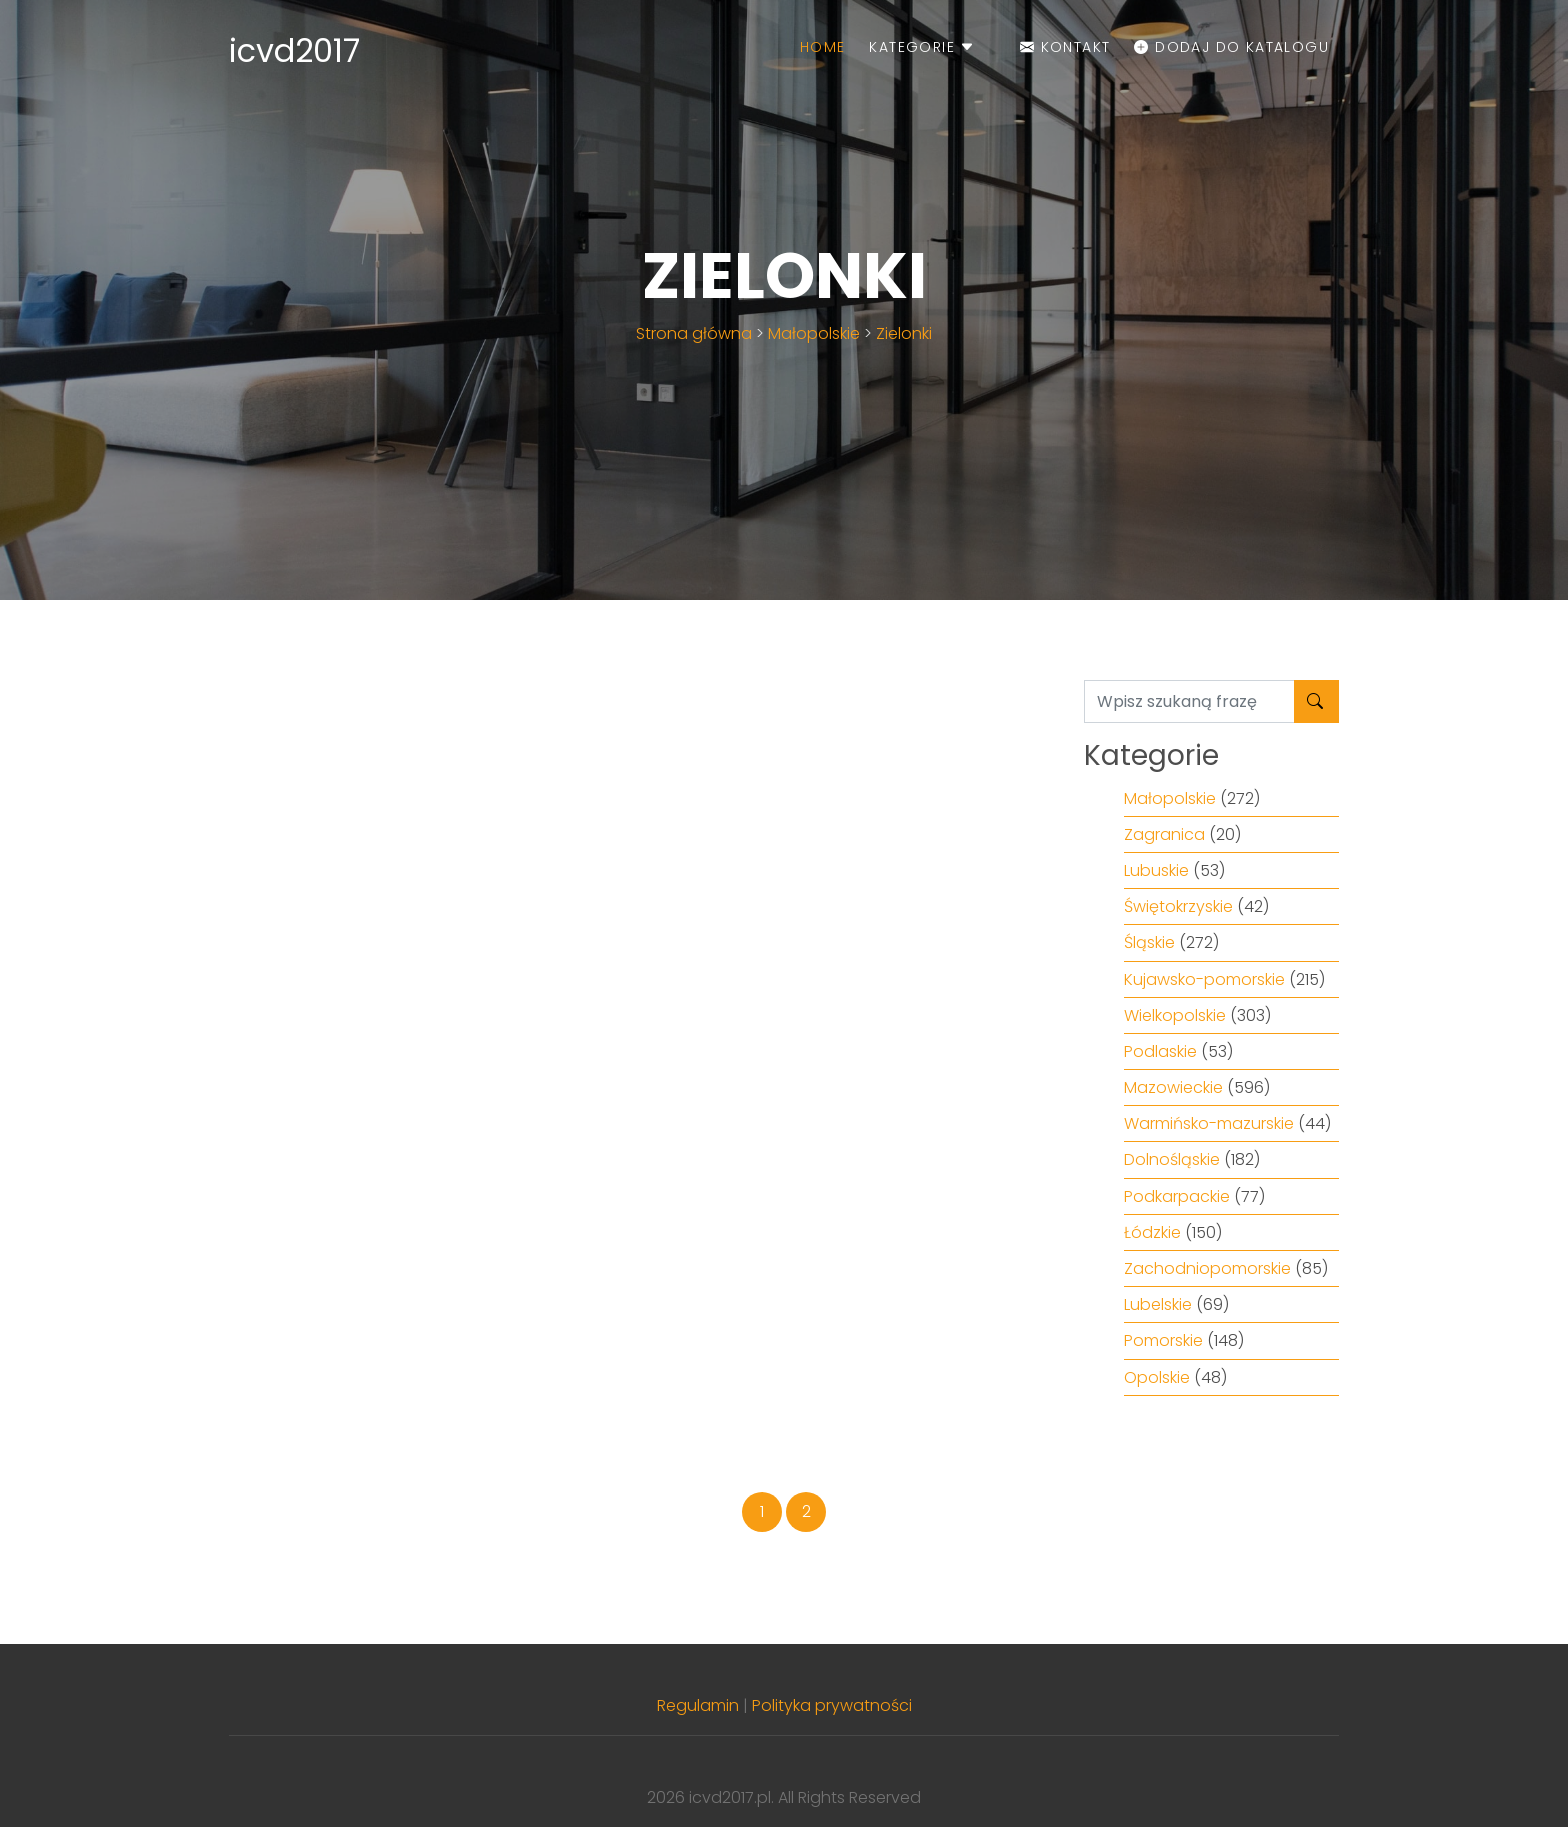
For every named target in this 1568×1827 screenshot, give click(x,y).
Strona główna (694, 333)
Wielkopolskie (1175, 1015)
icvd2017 (294, 50)
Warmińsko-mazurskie (1209, 1123)
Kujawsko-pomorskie (1204, 979)
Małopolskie (814, 333)
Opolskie (1157, 1377)
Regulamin (698, 1705)
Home (823, 47)
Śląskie (1149, 942)
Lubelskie (1158, 1304)
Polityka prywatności (832, 1705)
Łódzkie (1152, 1232)
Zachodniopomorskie (1207, 1268)
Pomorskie (1163, 1340)
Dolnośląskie (1172, 1159)
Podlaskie (1160, 1051)
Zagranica (1164, 834)
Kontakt (1065, 47)
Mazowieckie (1173, 1087)
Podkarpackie (1177, 1196)
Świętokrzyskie (1178, 906)
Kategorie (922, 47)
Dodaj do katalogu (1231, 47)
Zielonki (904, 333)
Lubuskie (1156, 870)
